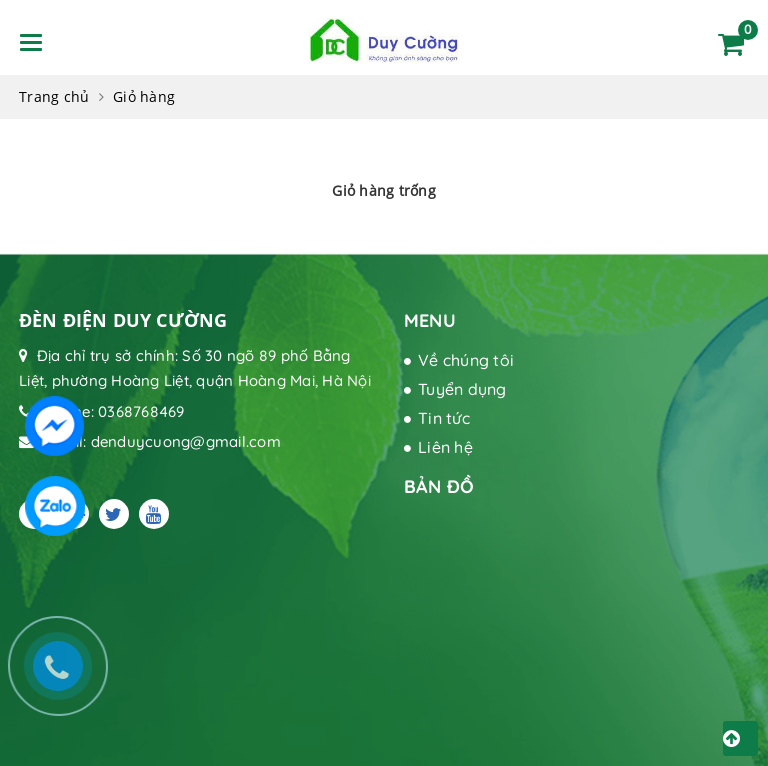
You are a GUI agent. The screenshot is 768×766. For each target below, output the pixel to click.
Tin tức (444, 418)
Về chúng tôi (466, 360)
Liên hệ (445, 447)
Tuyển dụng (462, 389)
